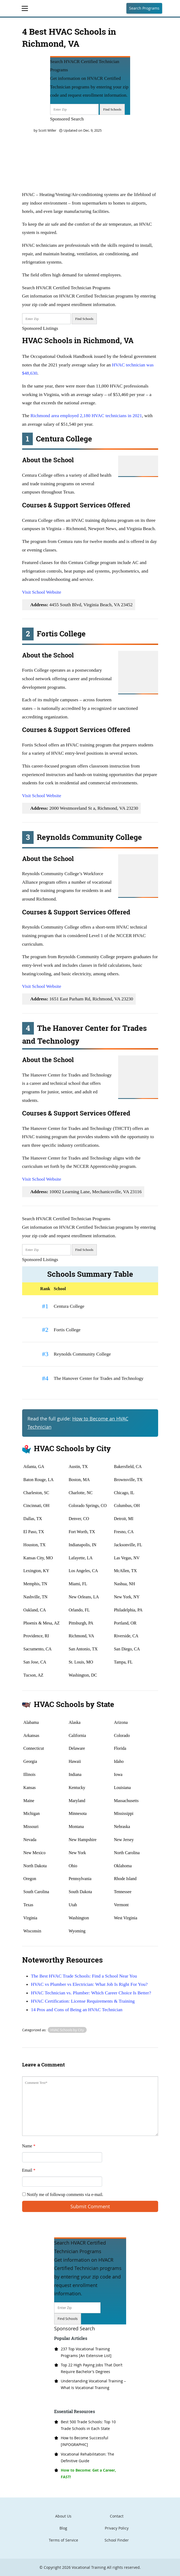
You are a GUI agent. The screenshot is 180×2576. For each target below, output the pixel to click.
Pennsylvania (80, 1878)
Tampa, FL (123, 1662)
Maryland (77, 1800)
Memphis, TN (35, 1583)
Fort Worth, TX (82, 1531)
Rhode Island (125, 1878)
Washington (79, 1918)
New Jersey (124, 1839)
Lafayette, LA (81, 1558)
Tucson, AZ (33, 1675)
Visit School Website (41, 592)
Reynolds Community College (82, 1354)
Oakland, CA (34, 1610)
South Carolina (36, 1891)
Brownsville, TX (128, 1479)
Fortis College (67, 1329)
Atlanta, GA (33, 1466)
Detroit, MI (123, 1518)
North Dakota (35, 1866)
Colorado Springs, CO (88, 1505)
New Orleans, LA (84, 1597)
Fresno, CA (124, 1531)
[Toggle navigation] (24, 8)
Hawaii (75, 1761)
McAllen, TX (125, 1570)
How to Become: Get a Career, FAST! (88, 2473)
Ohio (73, 1866)
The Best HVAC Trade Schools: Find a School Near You (84, 1976)
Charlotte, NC (81, 1492)
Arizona (121, 1722)
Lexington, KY (36, 1570)
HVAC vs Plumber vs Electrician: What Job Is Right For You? (89, 1984)
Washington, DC (83, 1675)
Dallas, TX (32, 1518)
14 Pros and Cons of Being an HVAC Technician (76, 2009)
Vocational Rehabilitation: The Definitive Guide (87, 2457)
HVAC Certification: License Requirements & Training (83, 2001)
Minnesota (78, 1813)
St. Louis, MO (81, 1662)
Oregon (29, 1878)
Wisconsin (32, 1931)
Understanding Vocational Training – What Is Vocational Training (93, 2384)
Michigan (31, 1813)
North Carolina (126, 1852)
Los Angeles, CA (83, 1570)
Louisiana (122, 1787)
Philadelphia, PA (128, 1610)
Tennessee (122, 1891)
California (77, 1735)
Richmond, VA (81, 1636)
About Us (63, 2516)
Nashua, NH (124, 1583)
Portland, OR (125, 1623)
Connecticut (33, 1748)
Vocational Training (89, 2567)
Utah (73, 1904)
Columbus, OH (127, 1505)
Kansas (29, 1787)
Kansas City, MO (38, 1558)
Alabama (31, 1722)
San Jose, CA (34, 1662)
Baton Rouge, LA (38, 1479)
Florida (120, 1748)
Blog (63, 2528)
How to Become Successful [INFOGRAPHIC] (84, 2441)
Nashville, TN (35, 1597)
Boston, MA (79, 1479)
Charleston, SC (36, 1492)
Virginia (30, 1918)
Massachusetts (126, 1800)
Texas (28, 1904)
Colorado (122, 1735)
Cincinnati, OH (36, 1505)
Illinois (29, 1774)
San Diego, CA (127, 1649)
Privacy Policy (117, 2528)
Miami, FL (78, 1583)
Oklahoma (123, 1866)
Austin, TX (78, 1466)
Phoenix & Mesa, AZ (41, 1623)
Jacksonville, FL (128, 1545)
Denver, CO (79, 1518)
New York (77, 1852)
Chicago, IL (124, 1492)
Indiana (75, 1774)
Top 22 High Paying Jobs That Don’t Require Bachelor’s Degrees (91, 2368)
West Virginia (125, 1918)
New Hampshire (82, 1839)
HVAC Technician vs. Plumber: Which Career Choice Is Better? (91, 1992)
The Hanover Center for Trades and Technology (99, 1378)
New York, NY (126, 1597)
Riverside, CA (126, 1636)
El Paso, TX (33, 1531)
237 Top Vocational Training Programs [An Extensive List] (86, 2352)
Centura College (69, 1306)
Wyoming (77, 1931)
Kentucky (77, 1787)
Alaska (74, 1722)
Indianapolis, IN (82, 1545)
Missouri (31, 1826)
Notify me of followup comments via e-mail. (62, 2194)
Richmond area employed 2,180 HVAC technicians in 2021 (86, 415)
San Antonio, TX (83, 1649)
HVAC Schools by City (67, 2029)
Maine (28, 1800)
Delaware (77, 1748)
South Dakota (80, 1891)
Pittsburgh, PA (81, 1623)
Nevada (30, 1839)
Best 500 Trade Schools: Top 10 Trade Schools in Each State (88, 2425)
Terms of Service (63, 2540)
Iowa (118, 1774)
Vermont (121, 1904)
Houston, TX (34, 1545)
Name (28, 2146)
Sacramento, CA (37, 1649)
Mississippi (123, 1813)
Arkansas (31, 1735)
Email (28, 2170)
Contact (116, 2516)
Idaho (118, 1761)
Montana (76, 1826)
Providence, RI (36, 1636)
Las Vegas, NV (126, 1558)
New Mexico (34, 1852)
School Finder (117, 2540)
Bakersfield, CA (128, 1466)
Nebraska (122, 1826)
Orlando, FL (79, 1610)
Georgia (30, 1761)
